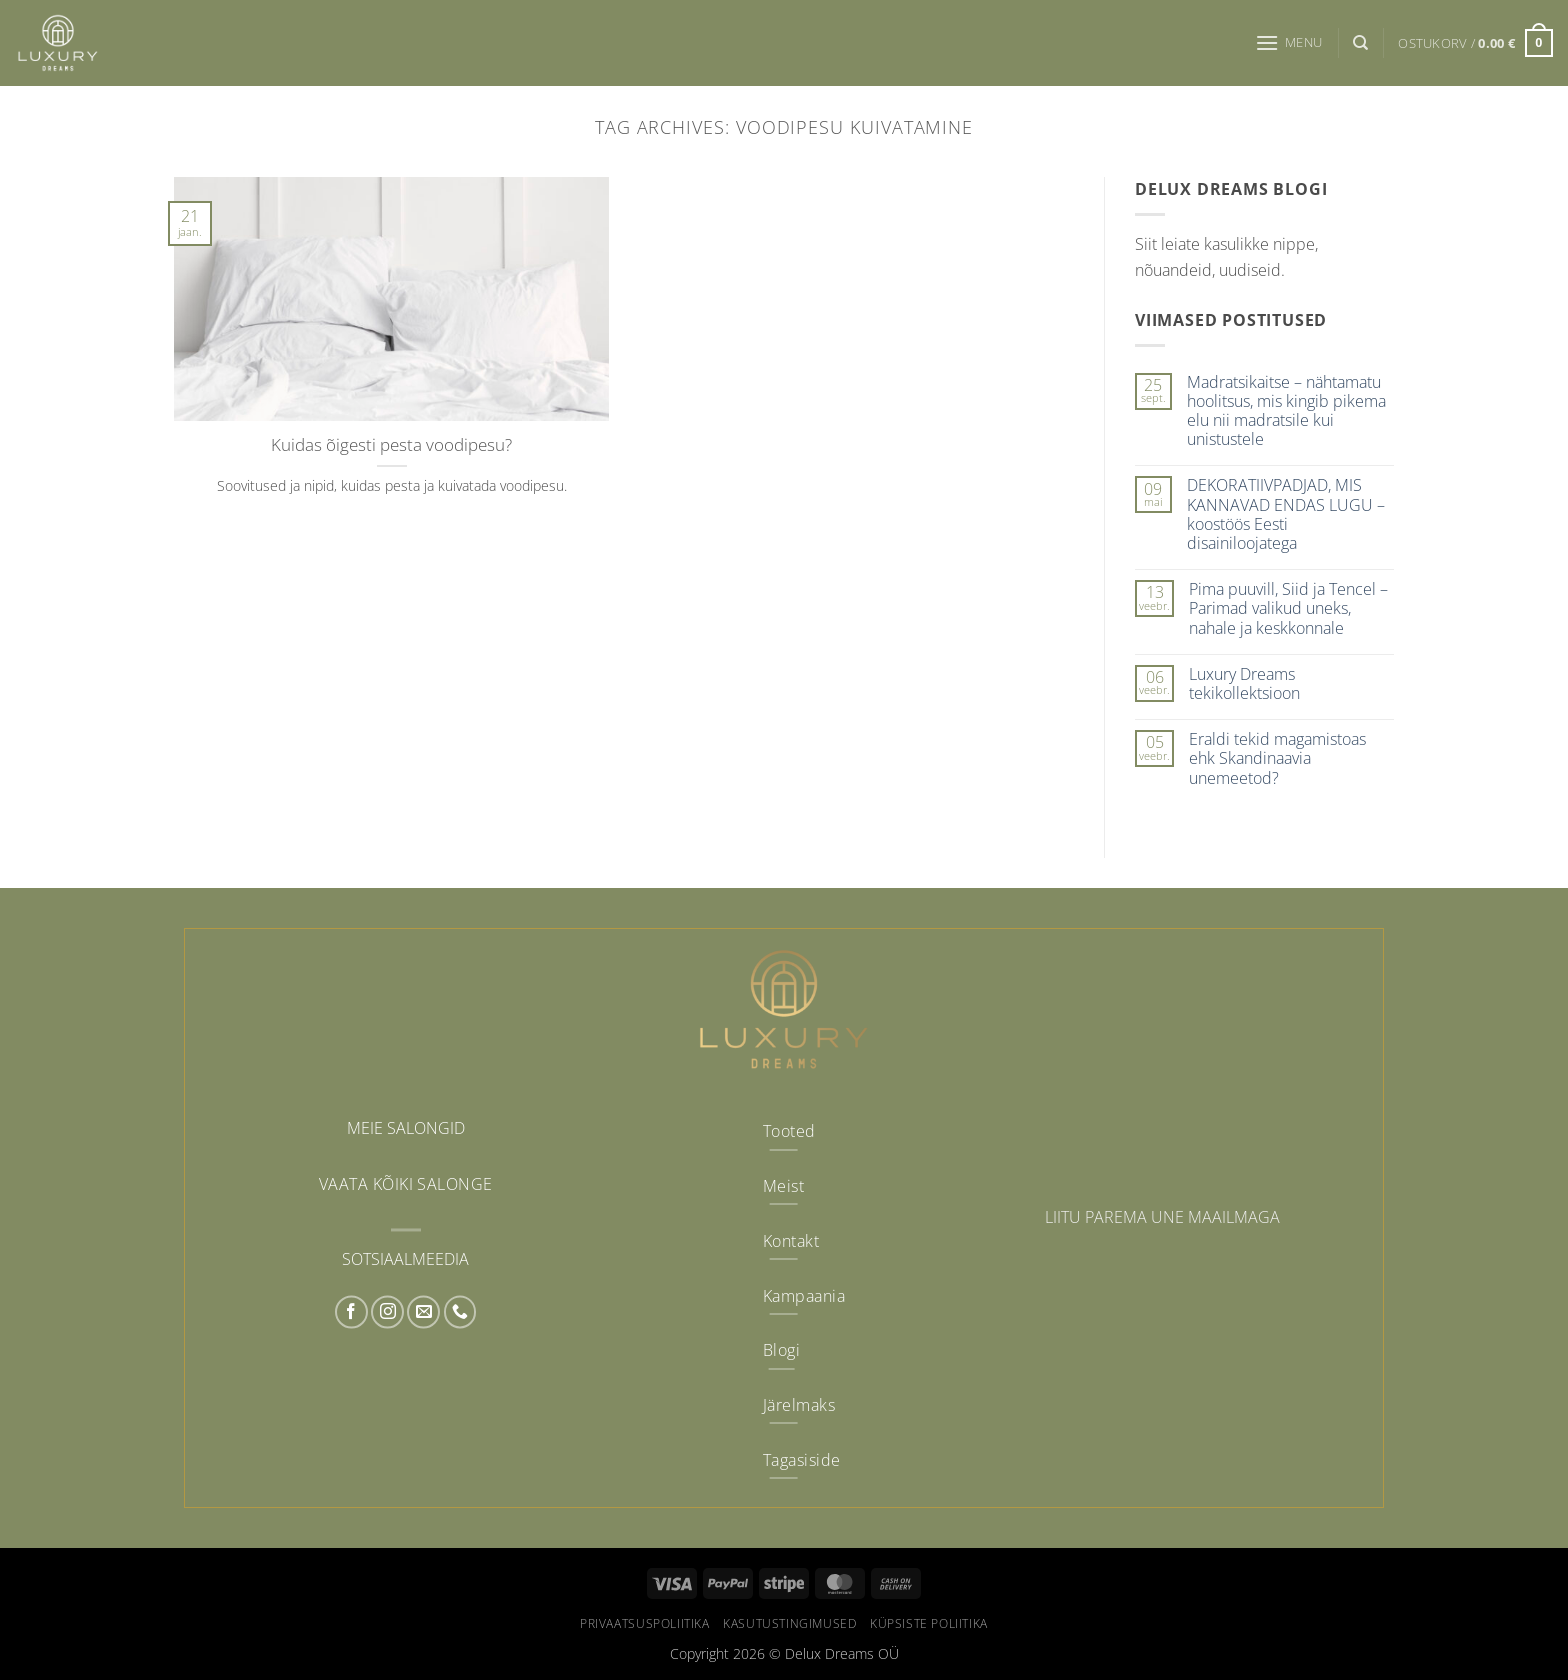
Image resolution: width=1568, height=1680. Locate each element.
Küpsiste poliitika (929, 1623)
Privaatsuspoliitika (645, 1623)
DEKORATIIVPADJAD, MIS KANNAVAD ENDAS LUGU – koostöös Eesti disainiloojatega (1286, 514)
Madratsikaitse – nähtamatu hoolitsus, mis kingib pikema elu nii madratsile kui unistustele (1286, 411)
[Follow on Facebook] (351, 1312)
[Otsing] (1360, 43)
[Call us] (460, 1312)
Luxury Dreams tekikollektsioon (1244, 684)
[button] (1289, 42)
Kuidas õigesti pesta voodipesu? (391, 445)
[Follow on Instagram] (387, 1312)
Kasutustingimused (789, 1623)
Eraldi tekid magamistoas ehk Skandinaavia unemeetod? (1277, 759)
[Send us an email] (423, 1312)
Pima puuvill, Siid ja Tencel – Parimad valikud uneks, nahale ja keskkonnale (1288, 609)
